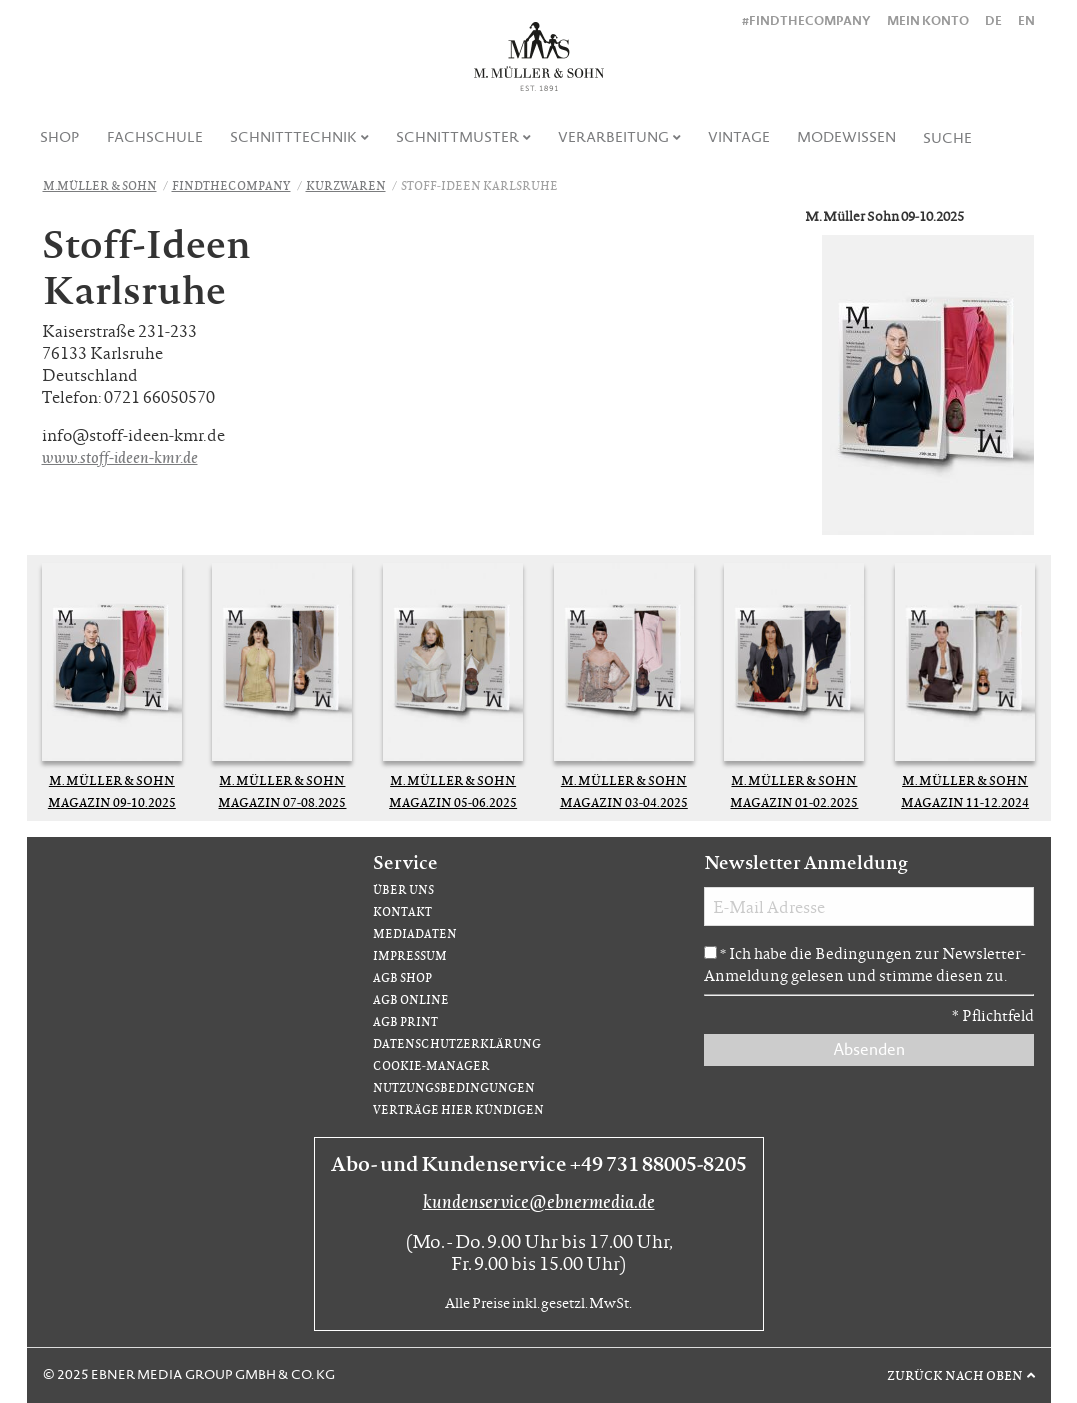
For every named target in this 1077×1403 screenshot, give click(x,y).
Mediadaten (415, 933)
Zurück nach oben (955, 1375)
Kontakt (402, 911)
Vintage (739, 137)
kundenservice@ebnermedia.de (539, 1201)
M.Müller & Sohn (100, 185)
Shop (60, 137)
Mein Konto (928, 20)
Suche (947, 138)
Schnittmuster (457, 137)
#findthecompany (806, 20)
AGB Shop (402, 977)
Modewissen (846, 137)
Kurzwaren (346, 185)
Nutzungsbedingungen (454, 1087)
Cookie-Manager (431, 1065)
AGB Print (405, 1021)
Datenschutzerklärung (457, 1043)
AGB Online (411, 999)
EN (1026, 20)
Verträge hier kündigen (458, 1109)
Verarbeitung (613, 137)
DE (993, 20)
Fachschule (155, 137)
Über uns (403, 889)
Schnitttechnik (293, 137)
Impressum (410, 955)
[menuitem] (60, 137)
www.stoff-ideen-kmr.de (120, 456)
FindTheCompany (231, 185)
